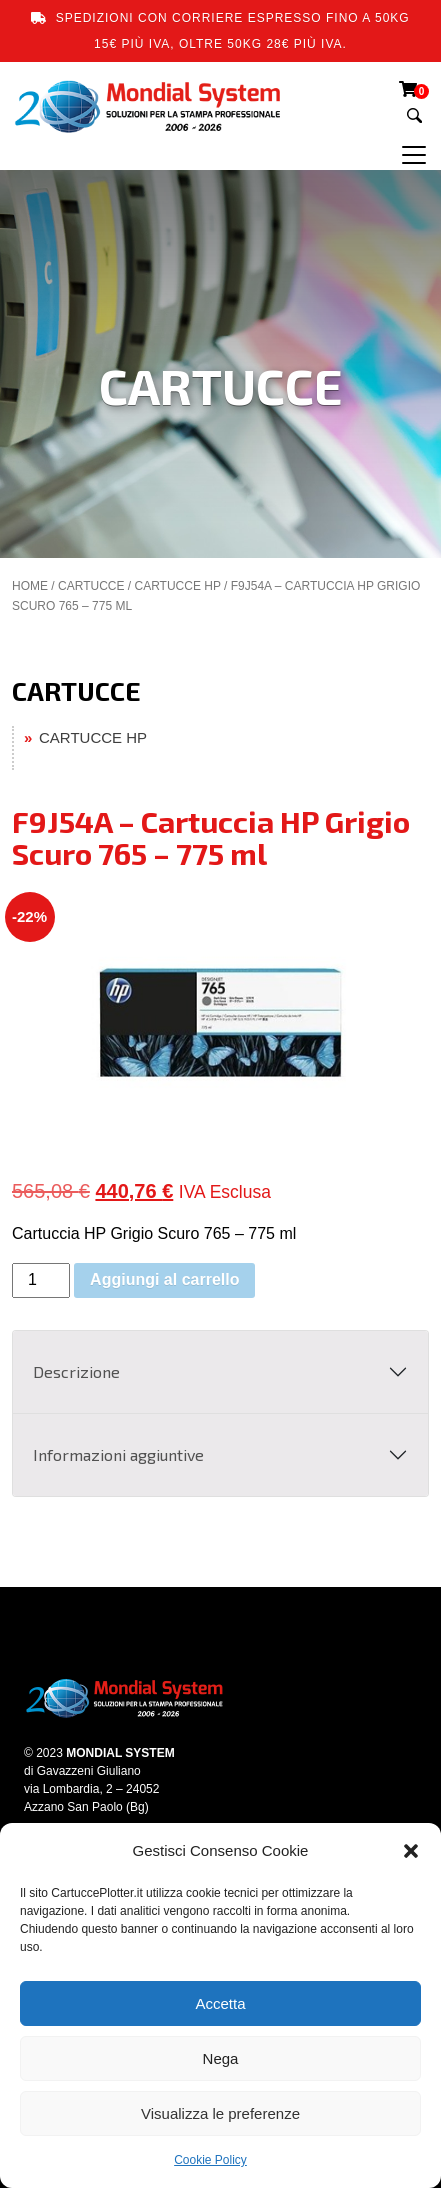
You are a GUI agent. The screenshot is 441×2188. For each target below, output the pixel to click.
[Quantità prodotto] (41, 1280)
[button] (411, 1851)
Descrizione (76, 1371)
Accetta (220, 2003)
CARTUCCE (91, 586)
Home (30, 586)
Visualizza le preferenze (220, 2113)
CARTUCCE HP (177, 586)
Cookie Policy (210, 2160)
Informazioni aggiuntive (118, 1454)
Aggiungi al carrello (164, 1279)
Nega (221, 2058)
